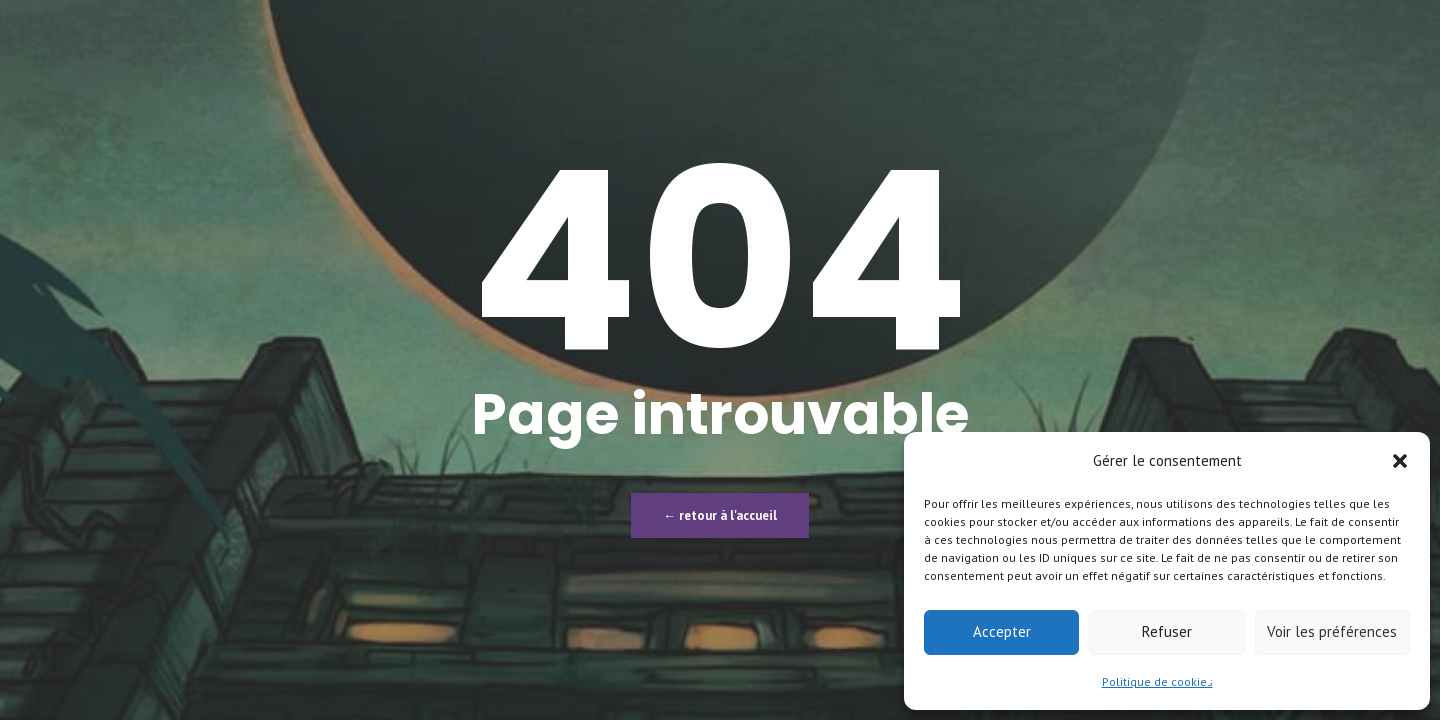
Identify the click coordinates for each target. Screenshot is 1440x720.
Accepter (1002, 631)
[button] (1400, 461)
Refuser (1167, 631)
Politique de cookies (1157, 681)
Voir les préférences (1332, 631)
